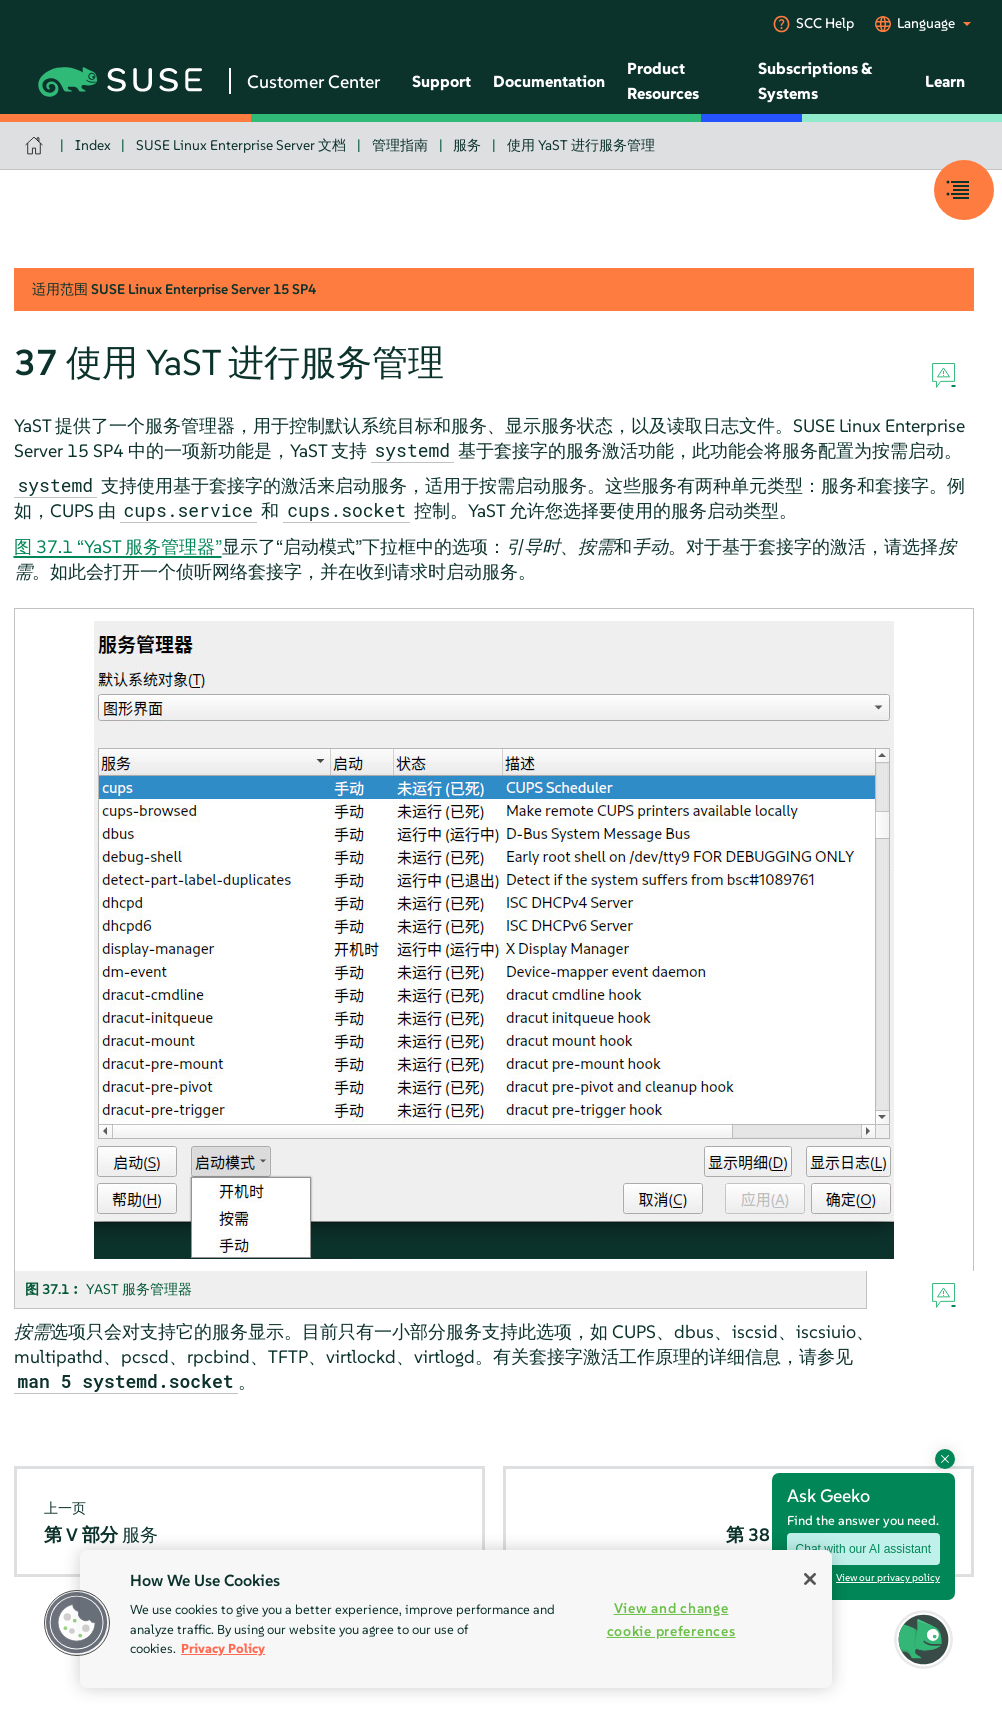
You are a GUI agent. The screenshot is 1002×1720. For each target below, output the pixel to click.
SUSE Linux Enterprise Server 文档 (241, 145)
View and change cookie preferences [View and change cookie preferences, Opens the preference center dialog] (671, 1619)
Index (93, 145)
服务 (467, 145)
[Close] (810, 1579)
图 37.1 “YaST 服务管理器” (118, 546)
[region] (456, 1619)
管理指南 (400, 145)
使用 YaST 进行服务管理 (581, 145)
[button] (77, 1623)
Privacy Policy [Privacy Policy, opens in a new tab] (223, 1648)
